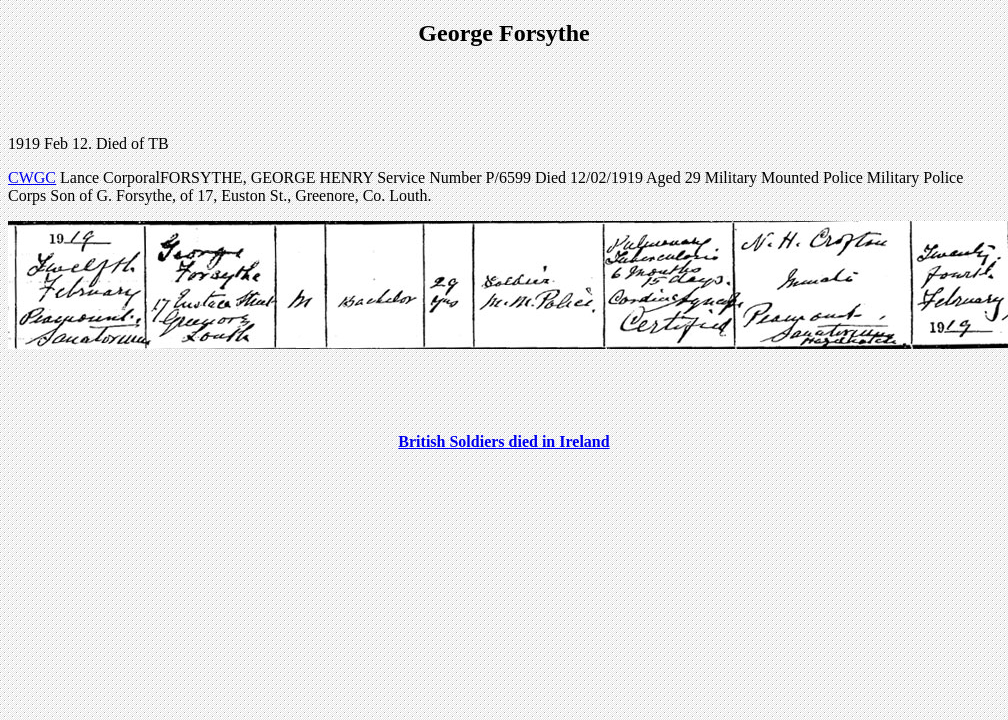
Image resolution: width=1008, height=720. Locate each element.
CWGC (32, 177)
